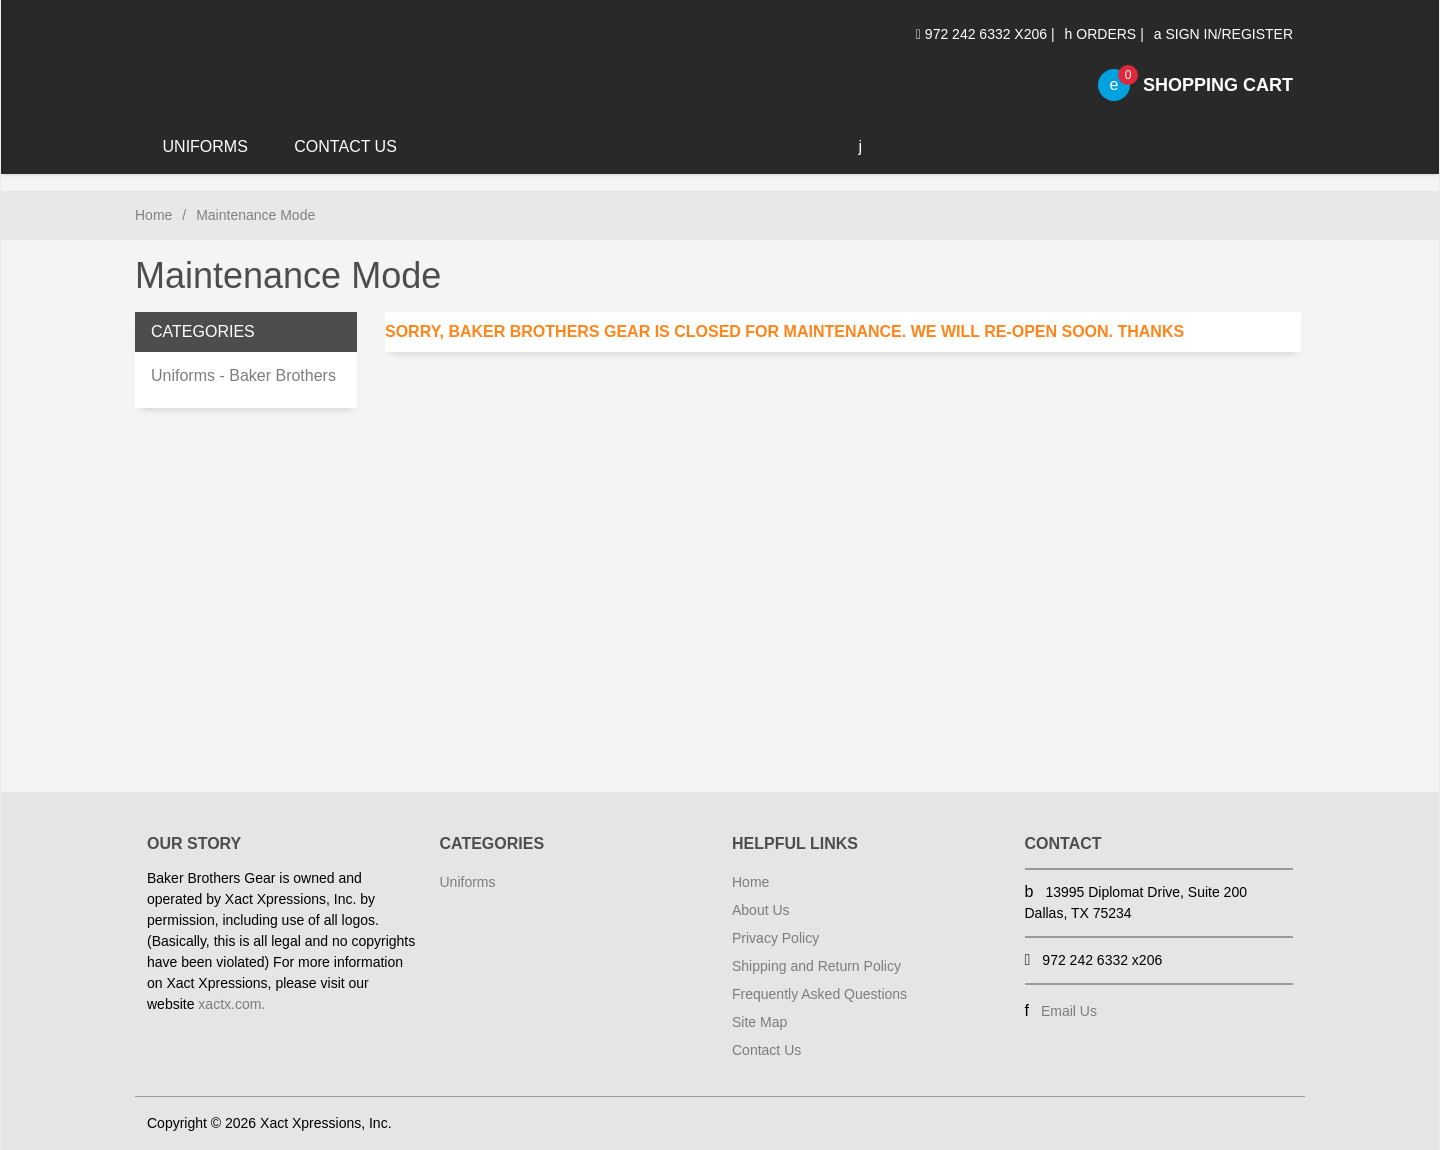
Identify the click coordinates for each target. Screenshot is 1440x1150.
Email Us (1069, 1011)
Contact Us (345, 146)
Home (153, 215)
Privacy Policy (775, 938)
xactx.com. (231, 1004)
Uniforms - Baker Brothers (243, 375)
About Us (761, 910)
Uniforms (205, 146)
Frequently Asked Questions (819, 994)
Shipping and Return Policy (816, 966)
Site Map (759, 1022)
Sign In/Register (1223, 34)
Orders (1101, 34)
